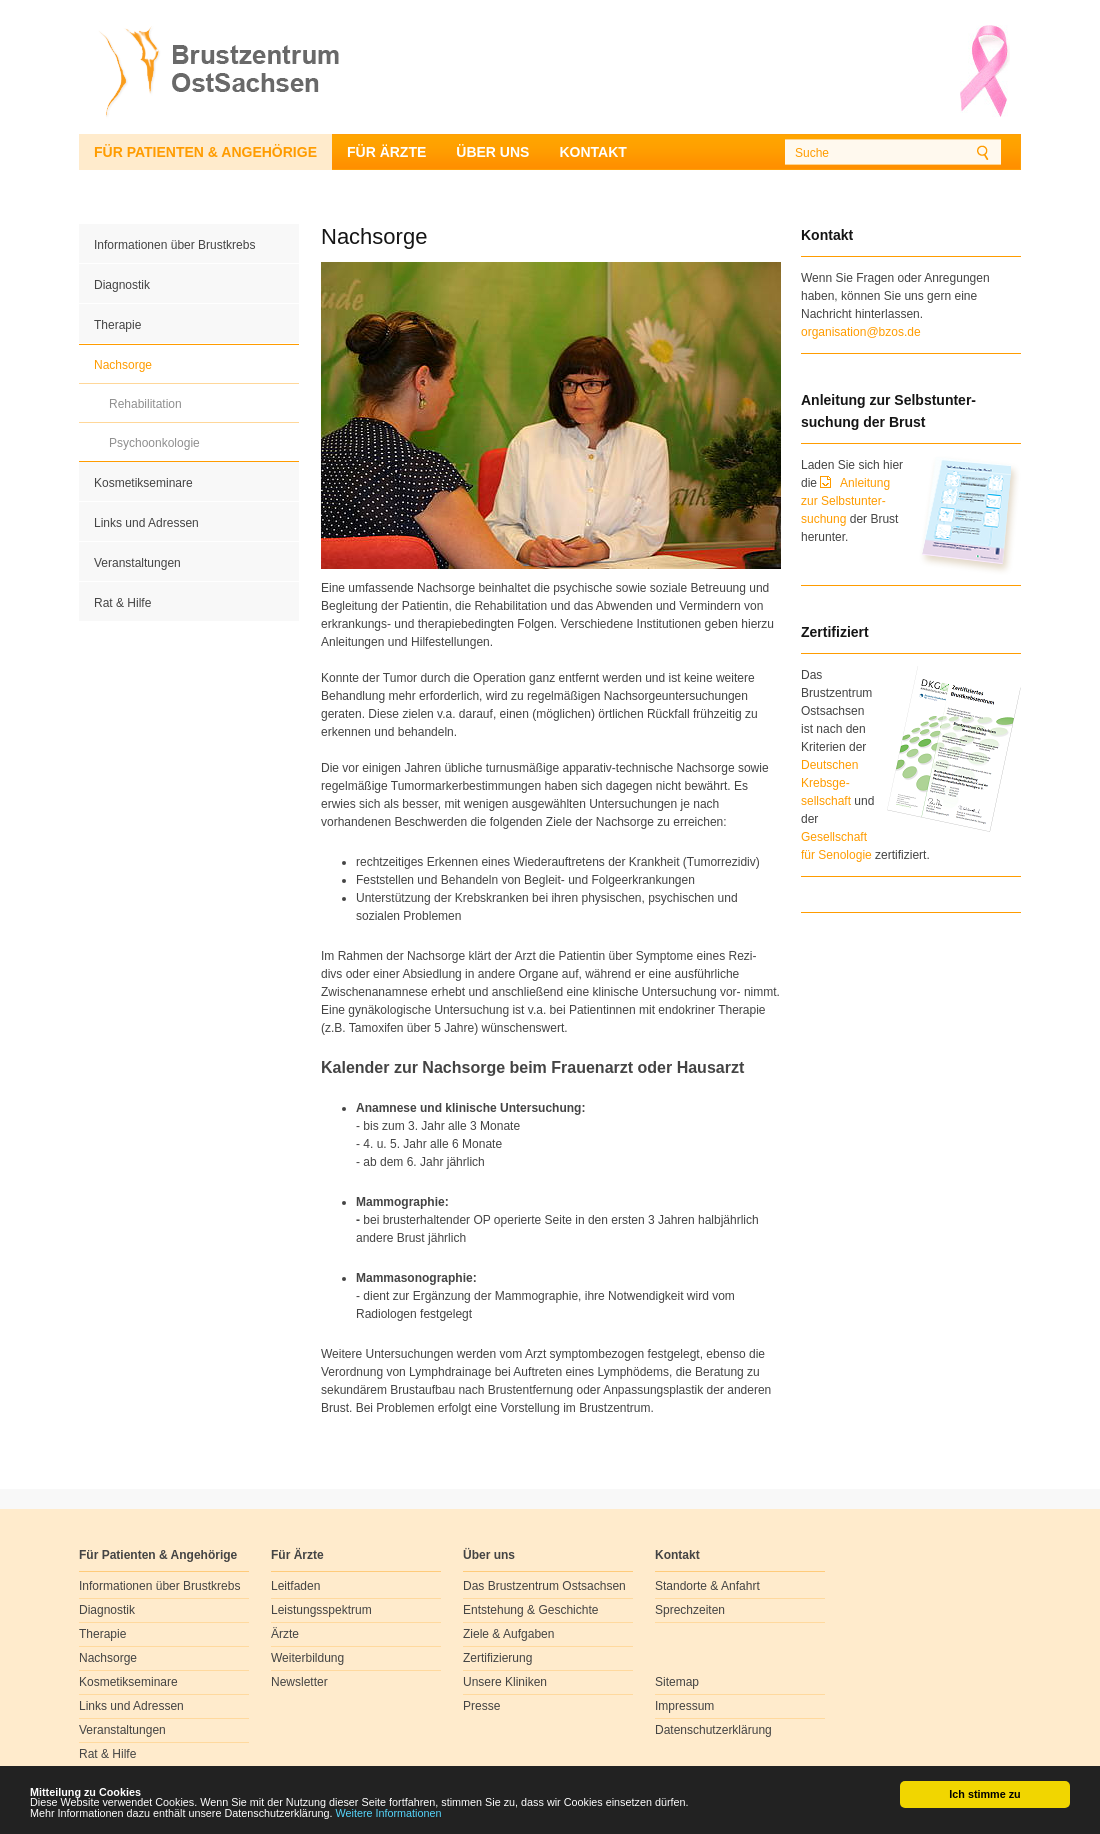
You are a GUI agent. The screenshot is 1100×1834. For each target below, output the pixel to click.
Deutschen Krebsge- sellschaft (829, 783)
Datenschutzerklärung (713, 1730)
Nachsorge (123, 365)
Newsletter (299, 1682)
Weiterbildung (307, 1658)
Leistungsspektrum (321, 1610)
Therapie (117, 325)
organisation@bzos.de (861, 332)
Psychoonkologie (154, 443)
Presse (481, 1706)
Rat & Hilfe (122, 603)
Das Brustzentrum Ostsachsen (544, 1586)
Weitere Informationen (389, 1814)
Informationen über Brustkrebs (174, 245)
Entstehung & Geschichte (530, 1610)
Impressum (684, 1706)
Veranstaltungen (137, 563)
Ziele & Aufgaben (508, 1634)
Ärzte (285, 1634)
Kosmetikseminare (143, 483)
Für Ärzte (386, 152)
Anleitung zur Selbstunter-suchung (845, 501)
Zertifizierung (497, 1658)
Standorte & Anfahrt (707, 1586)
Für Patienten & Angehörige (205, 152)
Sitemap (677, 1682)
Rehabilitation (145, 404)
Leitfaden (295, 1586)
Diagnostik (122, 285)
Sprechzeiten (690, 1610)
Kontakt (592, 152)
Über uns (492, 152)
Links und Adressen (146, 523)
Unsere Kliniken (505, 1682)
